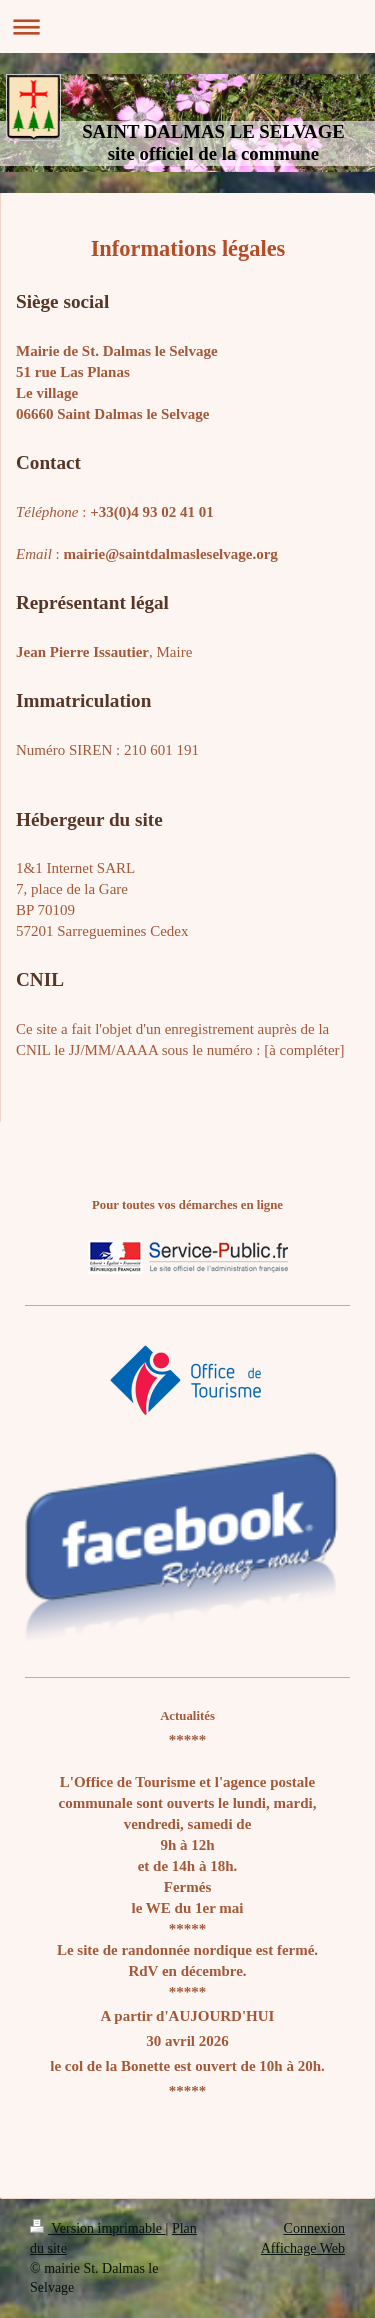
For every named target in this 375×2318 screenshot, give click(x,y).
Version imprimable (98, 2228)
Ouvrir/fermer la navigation (187, 26)
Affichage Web (303, 2248)
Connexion (314, 2228)
